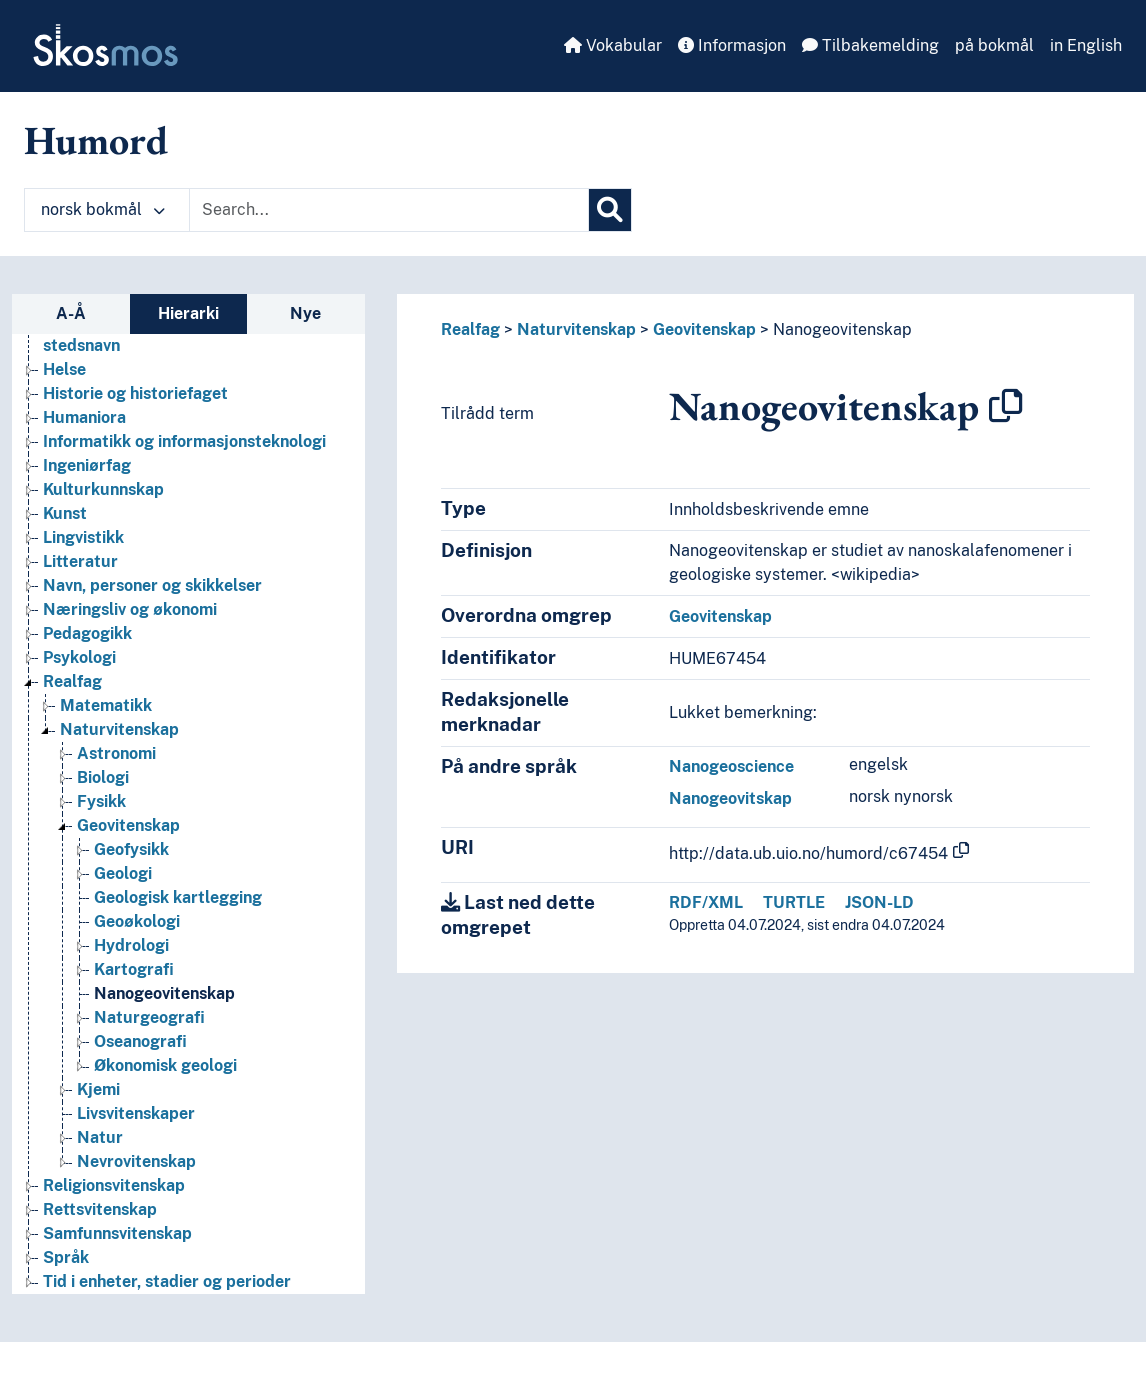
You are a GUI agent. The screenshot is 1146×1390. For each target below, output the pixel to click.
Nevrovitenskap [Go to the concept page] (136, 1161)
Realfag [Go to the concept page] (72, 681)
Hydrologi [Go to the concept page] (131, 945)
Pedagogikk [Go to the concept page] (87, 633)
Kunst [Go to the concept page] (65, 513)
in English (1086, 45)
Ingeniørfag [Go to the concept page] (87, 465)
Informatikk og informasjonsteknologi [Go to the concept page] (184, 441)
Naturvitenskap (576, 329)
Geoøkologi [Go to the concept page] (137, 921)
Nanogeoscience (731, 766)
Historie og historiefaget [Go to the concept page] (135, 393)
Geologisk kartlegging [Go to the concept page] (178, 897)
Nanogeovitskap (730, 798)
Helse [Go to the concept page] (64, 369)
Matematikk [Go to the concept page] (106, 705)
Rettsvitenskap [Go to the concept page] (100, 1209)
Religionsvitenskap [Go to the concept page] (114, 1185)
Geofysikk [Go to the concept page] (131, 849)
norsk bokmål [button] (103, 209)
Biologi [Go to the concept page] (103, 777)
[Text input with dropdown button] (389, 210)
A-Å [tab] (71, 313)
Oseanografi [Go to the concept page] (140, 1041)
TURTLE (794, 902)
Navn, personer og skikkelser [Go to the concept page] (152, 585)
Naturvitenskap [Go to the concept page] (119, 729)
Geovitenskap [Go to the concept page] (128, 825)
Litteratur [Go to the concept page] (80, 561)
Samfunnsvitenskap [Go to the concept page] (117, 1233)
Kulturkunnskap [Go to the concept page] (103, 489)
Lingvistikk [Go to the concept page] (83, 537)
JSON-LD (879, 902)
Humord (96, 140)
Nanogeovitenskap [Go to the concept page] (164, 993)
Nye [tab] (305, 313)
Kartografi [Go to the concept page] (134, 969)
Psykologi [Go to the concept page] (79, 657)
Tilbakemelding (870, 45)
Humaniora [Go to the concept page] (84, 417)
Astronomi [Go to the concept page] (116, 753)
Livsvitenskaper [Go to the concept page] (136, 1113)
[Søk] (610, 210)
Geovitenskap (704, 329)
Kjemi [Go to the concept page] (98, 1089)
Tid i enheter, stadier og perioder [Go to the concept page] (167, 1281)
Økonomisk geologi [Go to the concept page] (165, 1065)
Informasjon (732, 45)
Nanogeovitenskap (842, 329)
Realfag (470, 329)
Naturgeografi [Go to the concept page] (149, 1017)
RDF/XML (706, 902)
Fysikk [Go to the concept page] (101, 801)
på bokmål (994, 45)
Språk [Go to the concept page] (66, 1257)
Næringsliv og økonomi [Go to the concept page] (130, 609)
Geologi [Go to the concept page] (123, 873)
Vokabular (613, 45)
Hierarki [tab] (188, 313)
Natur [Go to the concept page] (100, 1137)
